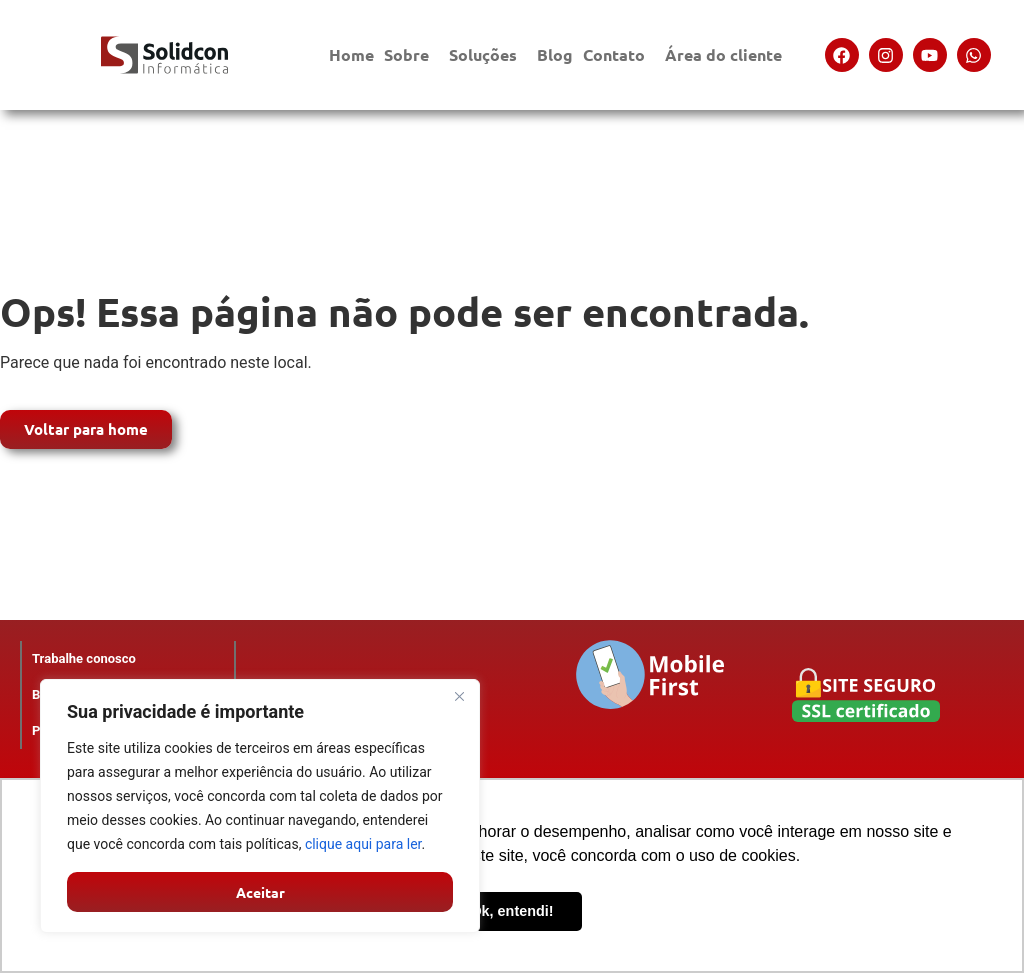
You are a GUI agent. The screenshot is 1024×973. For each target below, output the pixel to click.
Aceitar (260, 892)
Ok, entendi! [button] (511, 911)
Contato (619, 54)
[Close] (459, 696)
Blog (555, 54)
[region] (260, 806)
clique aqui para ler (363, 844)
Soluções (488, 54)
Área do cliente (728, 54)
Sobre (411, 54)
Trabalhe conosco (84, 658)
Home (351, 54)
